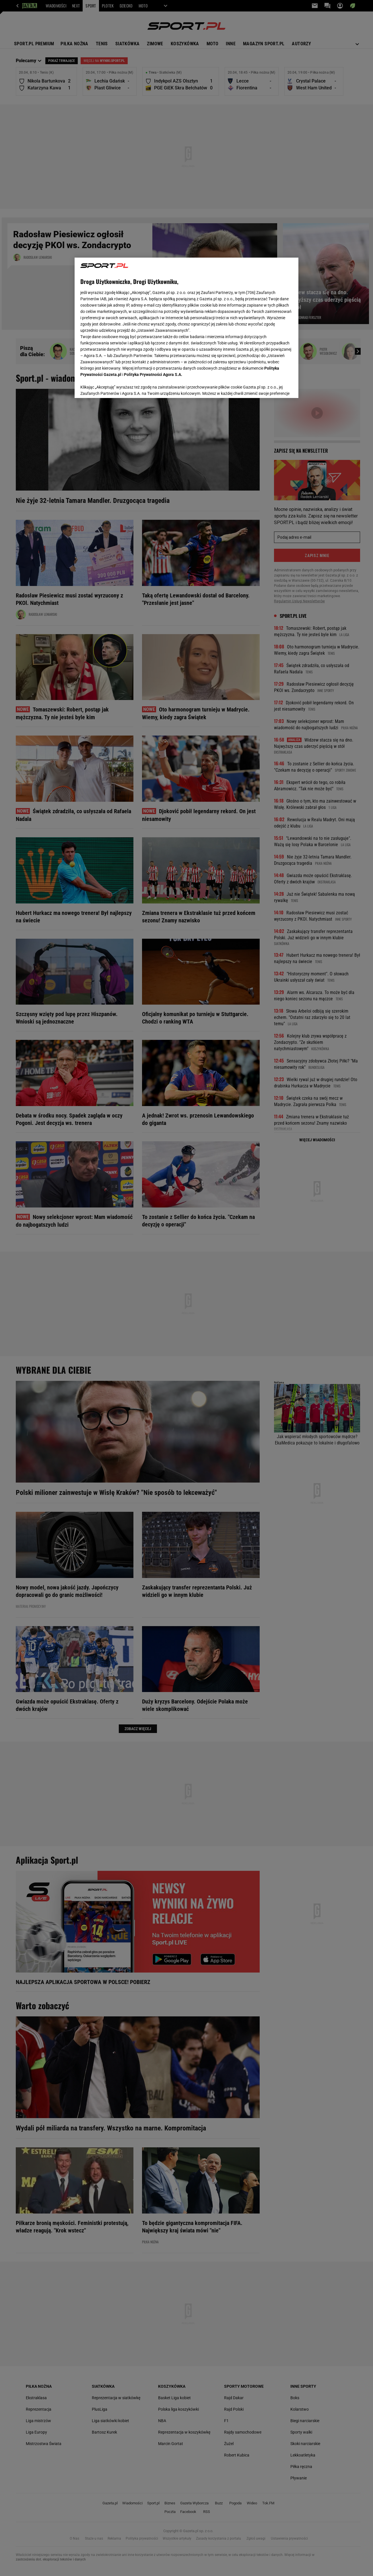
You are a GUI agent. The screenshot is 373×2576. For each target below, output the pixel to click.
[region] (186, 327)
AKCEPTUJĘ (273, 387)
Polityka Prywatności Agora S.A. (153, 309)
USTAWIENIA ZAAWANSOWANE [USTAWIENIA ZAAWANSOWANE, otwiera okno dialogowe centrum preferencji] (118, 386)
